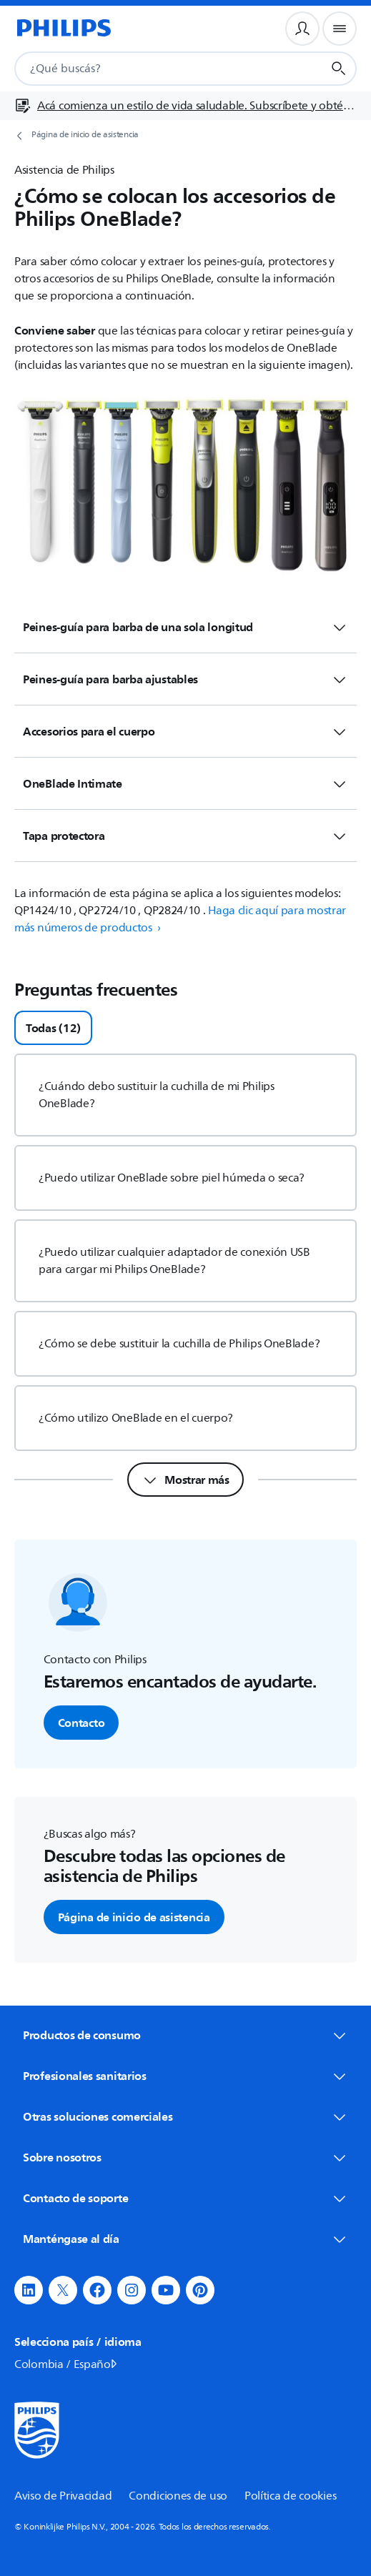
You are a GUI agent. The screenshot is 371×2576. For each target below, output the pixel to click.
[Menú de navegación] (339, 28)
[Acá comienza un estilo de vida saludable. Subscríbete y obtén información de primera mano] (185, 105)
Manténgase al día (185, 2239)
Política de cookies (290, 2496)
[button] (28, 2290)
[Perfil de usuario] (302, 28)
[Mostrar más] (185, 1479)
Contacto (81, 1723)
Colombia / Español (66, 2364)
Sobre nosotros (185, 2157)
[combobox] (151, 68)
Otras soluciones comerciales (185, 2116)
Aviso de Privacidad (63, 2496)
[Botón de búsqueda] (339, 68)
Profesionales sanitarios (185, 2076)
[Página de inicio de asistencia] (185, 135)
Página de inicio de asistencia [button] (134, 1917)
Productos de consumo (185, 2035)
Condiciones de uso (178, 2496)
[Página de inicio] (63, 28)
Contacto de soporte (185, 2198)
